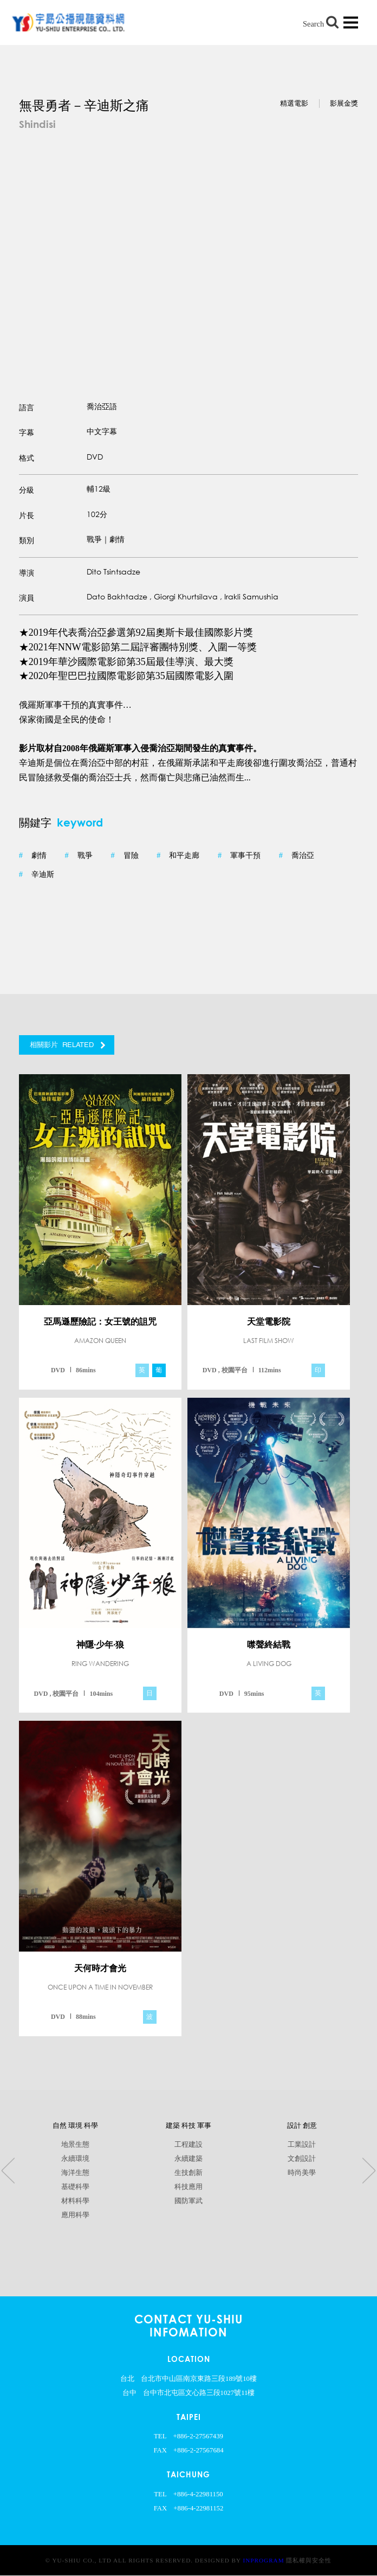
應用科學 (75, 2215)
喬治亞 (296, 856)
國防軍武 (188, 2201)
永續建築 (188, 2158)
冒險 (124, 856)
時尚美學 (302, 2173)
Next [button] (368, 2171)
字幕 (26, 433)
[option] (188, 252)
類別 (26, 541)
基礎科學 (75, 2187)
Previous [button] (8, 2171)
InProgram (263, 2560)
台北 (127, 2379)
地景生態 (75, 2144)
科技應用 (188, 2187)
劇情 (33, 856)
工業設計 (302, 2144)
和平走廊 (178, 856)
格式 (26, 458)
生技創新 (188, 2173)
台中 (129, 2393)
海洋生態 (75, 2173)
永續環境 (75, 2158)
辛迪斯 (36, 875)
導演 (26, 573)
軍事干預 (239, 856)
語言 (26, 407)
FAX (160, 2450)
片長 (26, 515)
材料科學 (75, 2201)
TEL (160, 2436)
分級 (26, 490)
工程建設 (188, 2144)
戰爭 (79, 856)
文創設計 (302, 2158)
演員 (26, 597)
